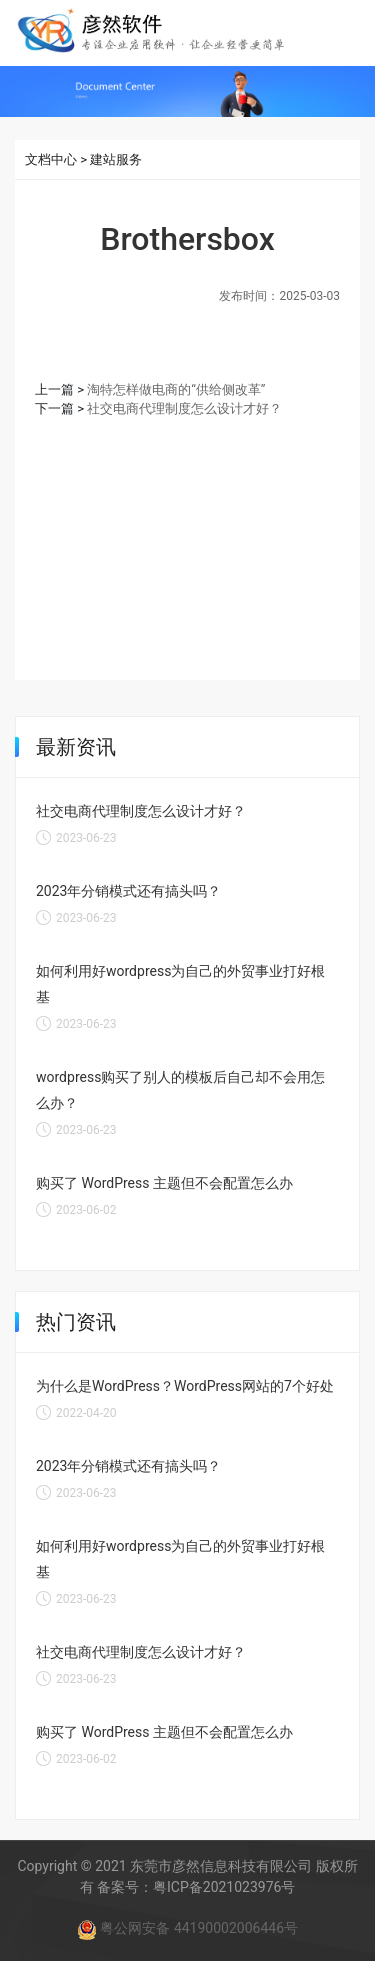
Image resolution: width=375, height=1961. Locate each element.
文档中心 (51, 159)
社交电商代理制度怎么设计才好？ (184, 408)
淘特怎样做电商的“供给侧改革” (176, 389)
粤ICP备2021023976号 (224, 1887)
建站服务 (116, 159)
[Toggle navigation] (344, 31)
